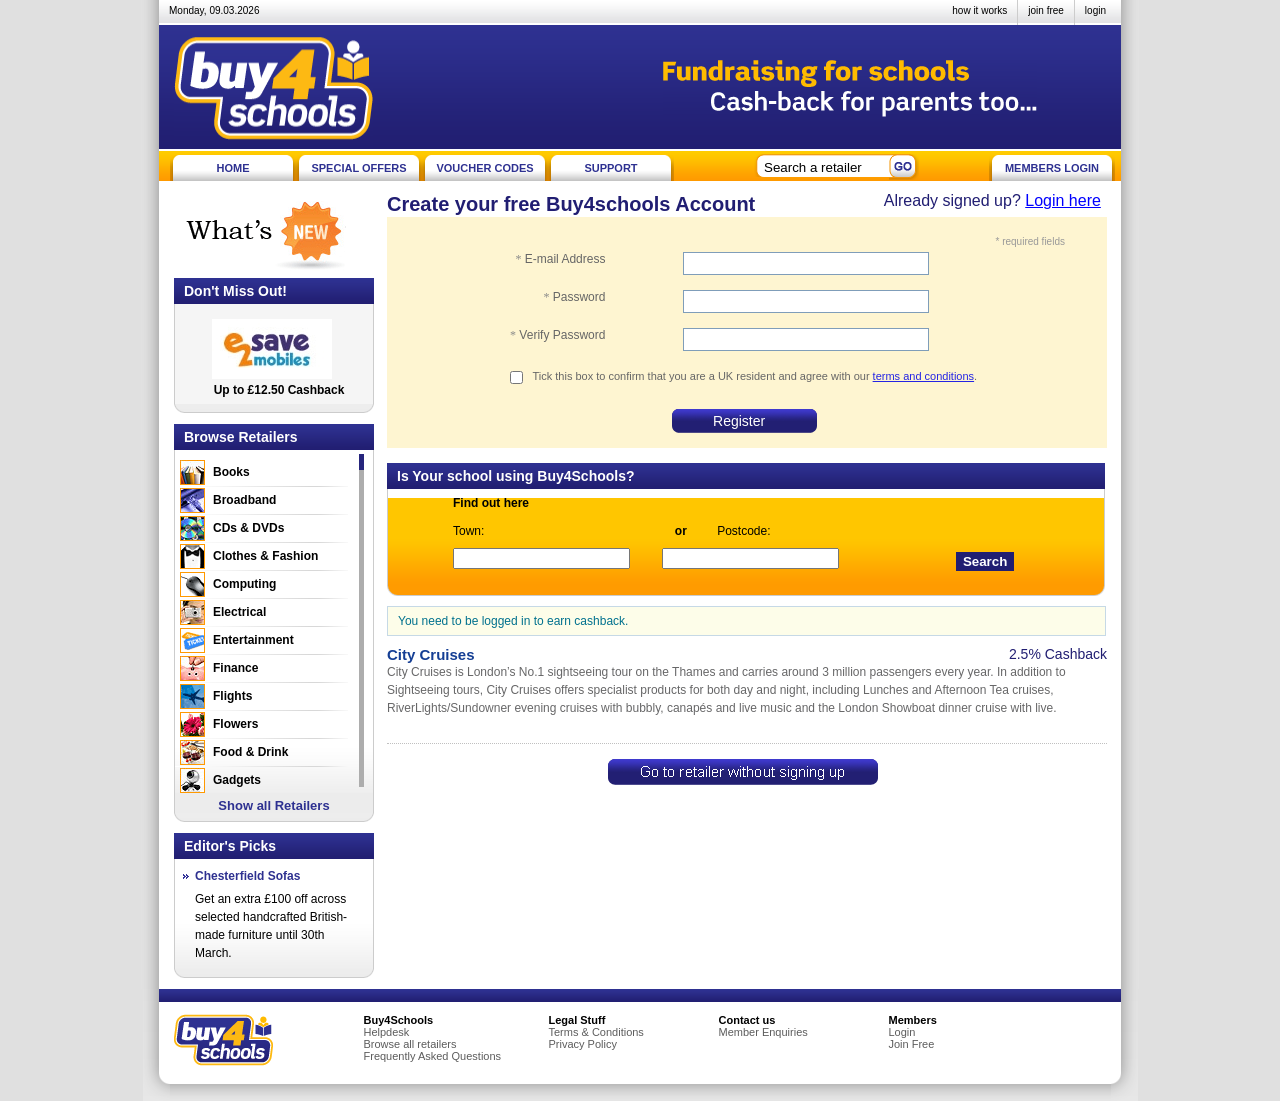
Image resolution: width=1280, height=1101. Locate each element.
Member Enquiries (763, 1032)
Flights (232, 696)
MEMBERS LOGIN (1052, 168)
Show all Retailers (273, 805)
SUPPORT (610, 168)
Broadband (244, 500)
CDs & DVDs (248, 528)
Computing (244, 584)
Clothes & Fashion (265, 556)
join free (1046, 10)
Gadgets (237, 780)
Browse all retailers (410, 1044)
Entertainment (253, 640)
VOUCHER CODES (484, 168)
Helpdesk (387, 1032)
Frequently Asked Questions (433, 1056)
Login (902, 1032)
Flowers (235, 724)
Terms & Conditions (596, 1032)
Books (231, 472)
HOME (233, 168)
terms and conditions (924, 376)
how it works (979, 10)
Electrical (239, 612)
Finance (235, 668)
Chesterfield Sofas (247, 876)
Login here (1063, 200)
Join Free (912, 1044)
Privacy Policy (583, 1044)
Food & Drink (250, 752)
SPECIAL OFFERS (358, 168)
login (1095, 10)
